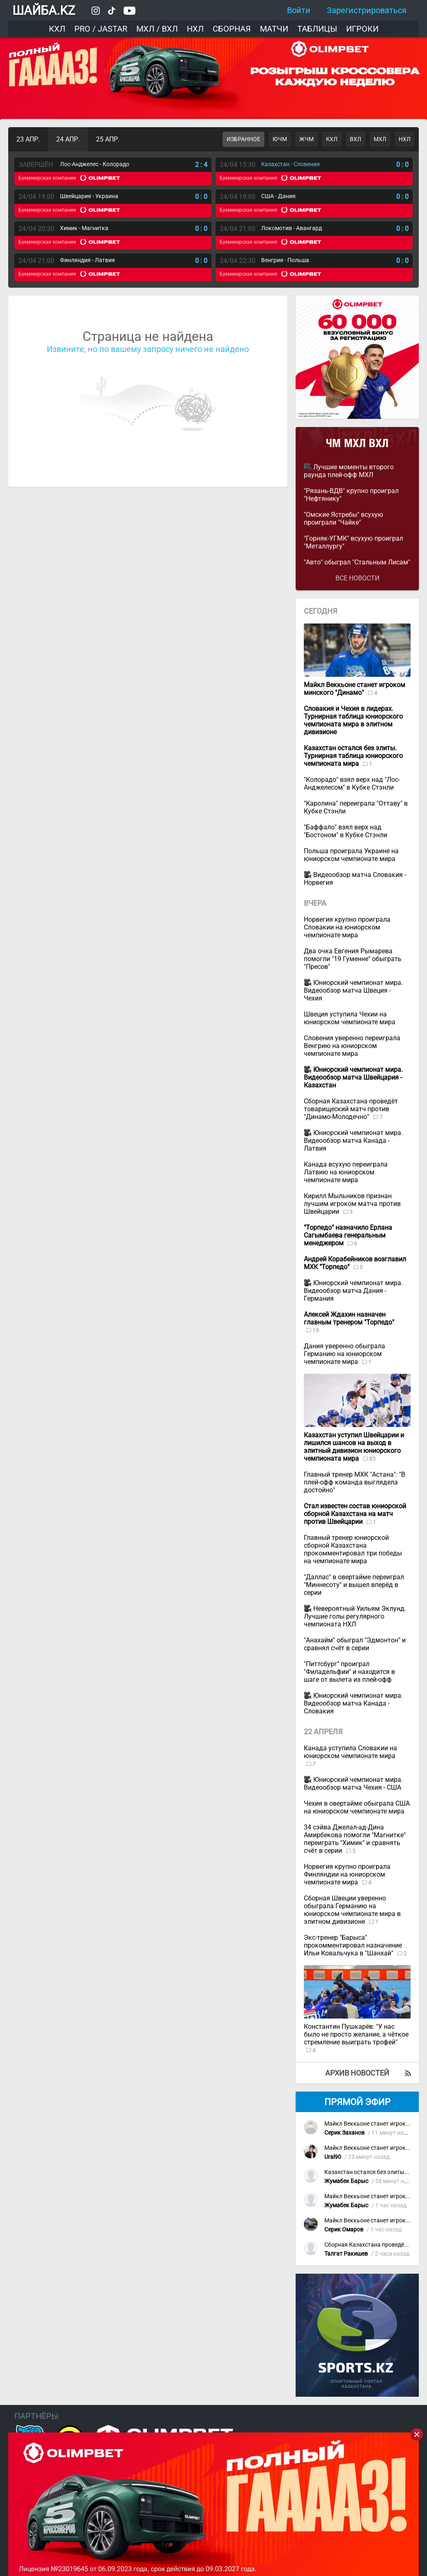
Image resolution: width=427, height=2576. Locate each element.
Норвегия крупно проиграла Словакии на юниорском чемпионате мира (347, 927)
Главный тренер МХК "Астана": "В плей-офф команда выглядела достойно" (354, 1482)
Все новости (357, 578)
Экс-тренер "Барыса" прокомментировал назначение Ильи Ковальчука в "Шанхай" (353, 1945)
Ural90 (332, 2157)
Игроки (362, 29)
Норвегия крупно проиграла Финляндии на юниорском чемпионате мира (347, 1874)
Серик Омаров (343, 2229)
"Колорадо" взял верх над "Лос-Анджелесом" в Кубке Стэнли (352, 783)
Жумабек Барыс (346, 2181)
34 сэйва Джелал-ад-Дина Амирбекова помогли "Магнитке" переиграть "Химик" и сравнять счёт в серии (355, 1838)
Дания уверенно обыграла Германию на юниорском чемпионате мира (344, 1354)
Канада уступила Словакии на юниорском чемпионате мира (350, 1752)
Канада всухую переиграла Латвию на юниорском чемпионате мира (346, 1172)
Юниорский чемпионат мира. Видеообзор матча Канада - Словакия (353, 1703)
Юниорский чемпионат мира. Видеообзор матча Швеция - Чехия (353, 990)
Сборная (232, 29)
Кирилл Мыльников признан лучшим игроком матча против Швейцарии (352, 1203)
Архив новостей (357, 2073)
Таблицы (317, 29)
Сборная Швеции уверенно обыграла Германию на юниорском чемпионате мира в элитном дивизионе (352, 1909)
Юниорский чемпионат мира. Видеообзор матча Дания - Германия (353, 1290)
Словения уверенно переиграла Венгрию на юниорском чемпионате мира (352, 1045)
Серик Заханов (344, 2132)
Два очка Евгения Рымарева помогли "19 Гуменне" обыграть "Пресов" (353, 959)
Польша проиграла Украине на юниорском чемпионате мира (351, 855)
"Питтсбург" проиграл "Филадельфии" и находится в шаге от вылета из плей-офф (349, 1671)
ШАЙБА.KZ (43, 10)
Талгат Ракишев (346, 2253)
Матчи (274, 29)
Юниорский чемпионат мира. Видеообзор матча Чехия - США (353, 1783)
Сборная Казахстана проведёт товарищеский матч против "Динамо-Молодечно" (351, 1109)
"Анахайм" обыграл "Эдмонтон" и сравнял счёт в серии (355, 1644)
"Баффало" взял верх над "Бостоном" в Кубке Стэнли (345, 831)
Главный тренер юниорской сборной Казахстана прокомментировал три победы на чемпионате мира (353, 1549)
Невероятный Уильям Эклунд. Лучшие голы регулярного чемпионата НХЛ (355, 1616)
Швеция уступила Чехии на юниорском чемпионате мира (349, 1018)
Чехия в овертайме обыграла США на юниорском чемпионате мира (357, 1807)
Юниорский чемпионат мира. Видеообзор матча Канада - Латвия (353, 1140)
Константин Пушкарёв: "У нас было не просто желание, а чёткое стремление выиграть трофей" (356, 2034)
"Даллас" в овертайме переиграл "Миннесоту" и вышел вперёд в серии (354, 1584)
